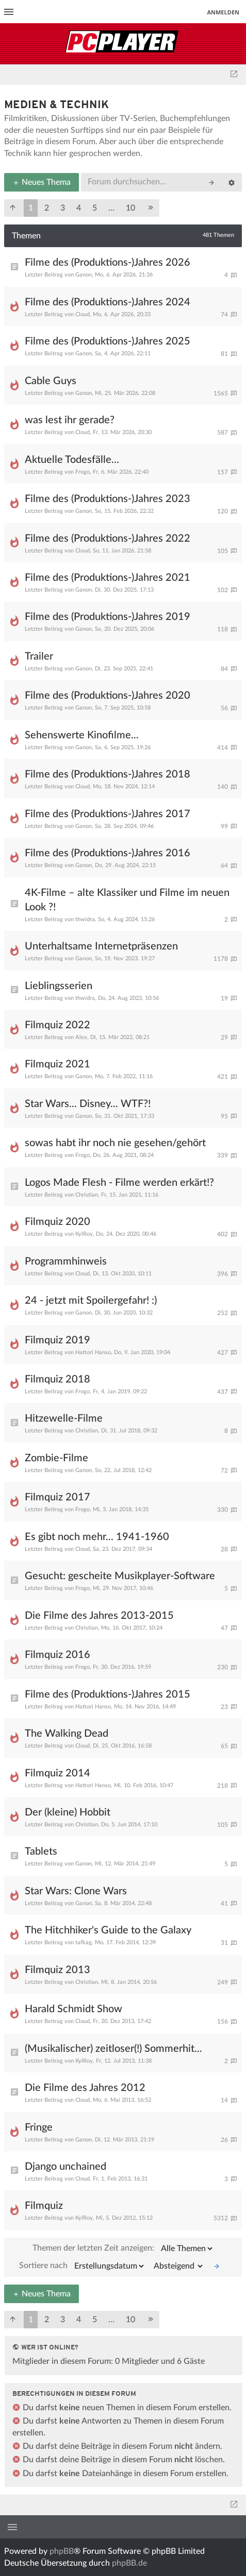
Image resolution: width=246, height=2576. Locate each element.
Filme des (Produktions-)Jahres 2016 (107, 853)
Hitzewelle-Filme (64, 1418)
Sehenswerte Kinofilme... (82, 735)
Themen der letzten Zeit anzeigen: (123, 2248)
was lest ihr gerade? (69, 420)
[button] (13, 208)
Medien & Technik (56, 105)
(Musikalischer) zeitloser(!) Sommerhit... (113, 2049)
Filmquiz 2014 (57, 1773)
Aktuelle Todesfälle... (72, 460)
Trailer (39, 656)
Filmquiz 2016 (57, 1655)
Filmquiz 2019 (57, 1340)
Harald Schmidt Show (73, 2009)
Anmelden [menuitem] (223, 12)
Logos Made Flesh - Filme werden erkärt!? (119, 1183)
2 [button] (46, 208)
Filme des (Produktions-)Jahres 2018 (107, 774)
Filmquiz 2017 (57, 1497)
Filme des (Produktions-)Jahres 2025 (107, 341)
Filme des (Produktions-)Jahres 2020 (107, 695)
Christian (86, 1195)
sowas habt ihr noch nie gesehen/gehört (115, 1143)
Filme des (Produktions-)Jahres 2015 (107, 1694)
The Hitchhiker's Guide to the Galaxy (108, 1930)
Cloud (82, 314)
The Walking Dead (66, 1733)
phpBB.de (129, 2563)
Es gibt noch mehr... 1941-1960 (97, 1537)
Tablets (41, 1851)
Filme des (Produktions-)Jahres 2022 (107, 538)
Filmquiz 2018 (57, 1379)
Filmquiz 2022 (57, 1025)
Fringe (39, 2127)
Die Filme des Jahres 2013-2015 (99, 1616)
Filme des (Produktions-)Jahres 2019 (107, 617)
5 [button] (94, 208)
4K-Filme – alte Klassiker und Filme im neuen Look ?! (127, 900)
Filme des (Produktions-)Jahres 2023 (107, 499)
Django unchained (65, 2167)
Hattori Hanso (93, 1352)
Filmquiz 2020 (57, 1222)
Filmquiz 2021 (57, 1064)
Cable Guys (50, 381)
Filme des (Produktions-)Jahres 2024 (107, 302)
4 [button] (78, 208)
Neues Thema (41, 182)
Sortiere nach (82, 2266)
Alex (81, 1037)
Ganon (83, 275)
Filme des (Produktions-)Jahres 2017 (107, 814)
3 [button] (62, 208)
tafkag (83, 1942)
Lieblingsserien (58, 986)
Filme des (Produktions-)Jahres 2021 (107, 578)
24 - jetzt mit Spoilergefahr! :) (91, 1300)
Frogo (82, 472)
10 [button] (130, 208)
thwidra (85, 919)
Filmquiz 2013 (57, 1970)
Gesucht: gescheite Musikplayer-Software (120, 1576)
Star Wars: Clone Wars (76, 1891)
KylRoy (84, 1234)
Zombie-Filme (56, 1458)
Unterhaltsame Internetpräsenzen (101, 946)
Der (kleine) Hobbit (67, 1812)
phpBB (62, 2551)
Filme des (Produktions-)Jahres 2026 (107, 262)
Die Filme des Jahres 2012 (85, 2088)
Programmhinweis (66, 1261)
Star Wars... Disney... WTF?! (88, 1104)
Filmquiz (44, 2206)
